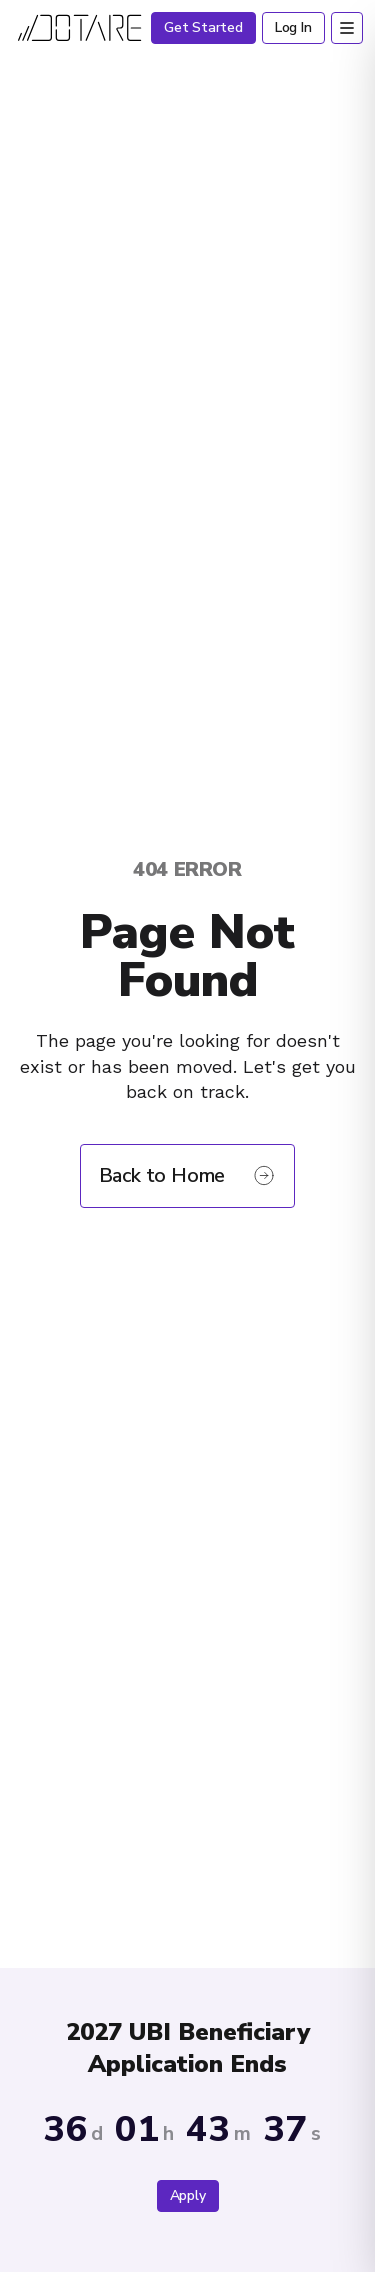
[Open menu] (347, 28)
